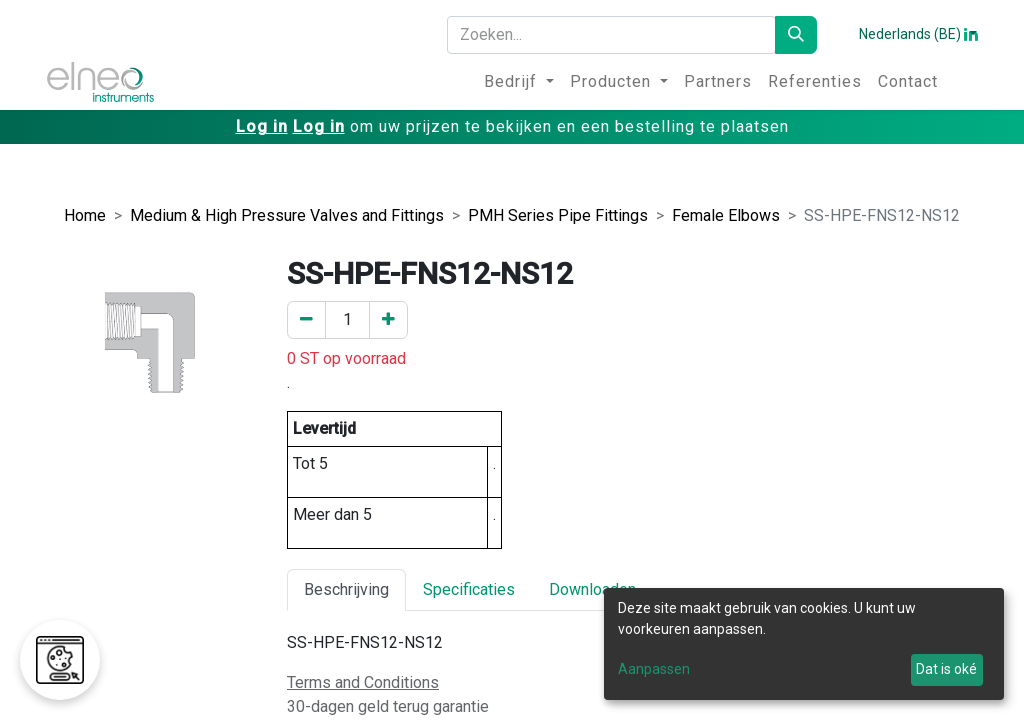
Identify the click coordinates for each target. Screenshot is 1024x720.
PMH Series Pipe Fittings (558, 215)
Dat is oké (946, 669)
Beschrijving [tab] (346, 589)
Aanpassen (654, 669)
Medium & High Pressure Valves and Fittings (287, 215)
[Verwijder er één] (306, 320)
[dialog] (804, 644)
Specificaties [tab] (469, 589)
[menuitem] (519, 82)
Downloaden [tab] (592, 589)
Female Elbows (726, 215)
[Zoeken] (796, 35)
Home (85, 215)
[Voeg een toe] (388, 320)
